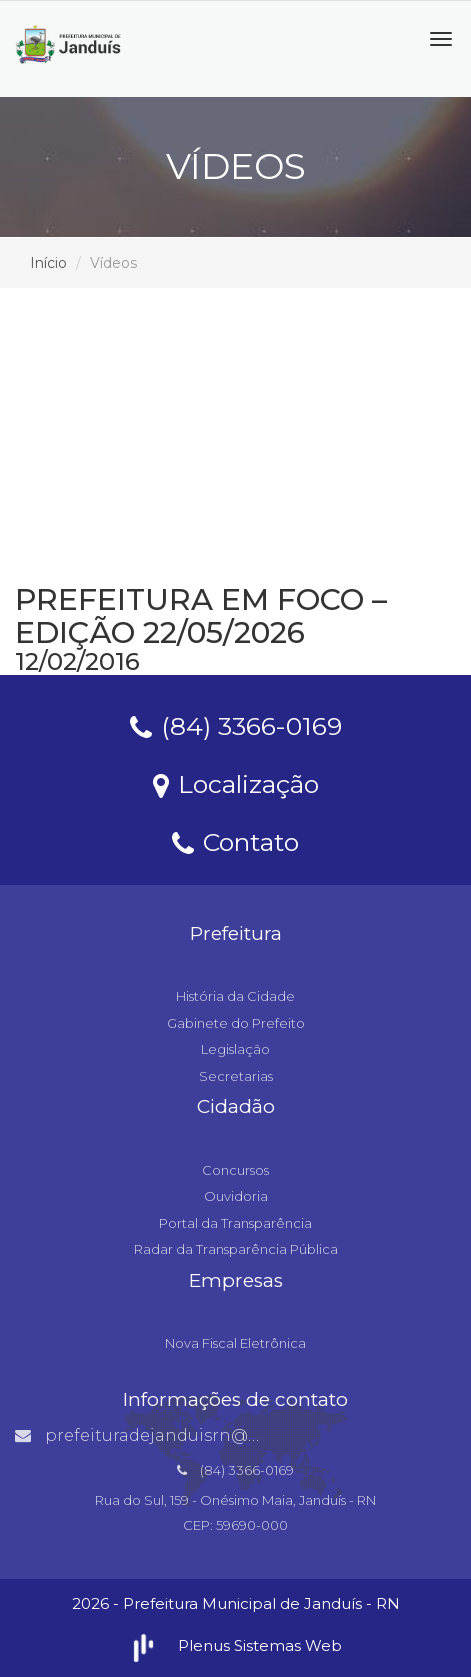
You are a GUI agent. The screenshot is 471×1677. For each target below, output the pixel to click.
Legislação (235, 1049)
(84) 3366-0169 (236, 725)
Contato (235, 841)
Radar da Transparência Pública (236, 1249)
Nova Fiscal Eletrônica (235, 1343)
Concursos (235, 1170)
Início (48, 263)
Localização (236, 783)
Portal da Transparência (235, 1223)
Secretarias (236, 1076)
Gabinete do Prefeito (236, 1023)
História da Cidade (235, 996)
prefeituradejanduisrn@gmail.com (176, 1435)
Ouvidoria (236, 1196)
